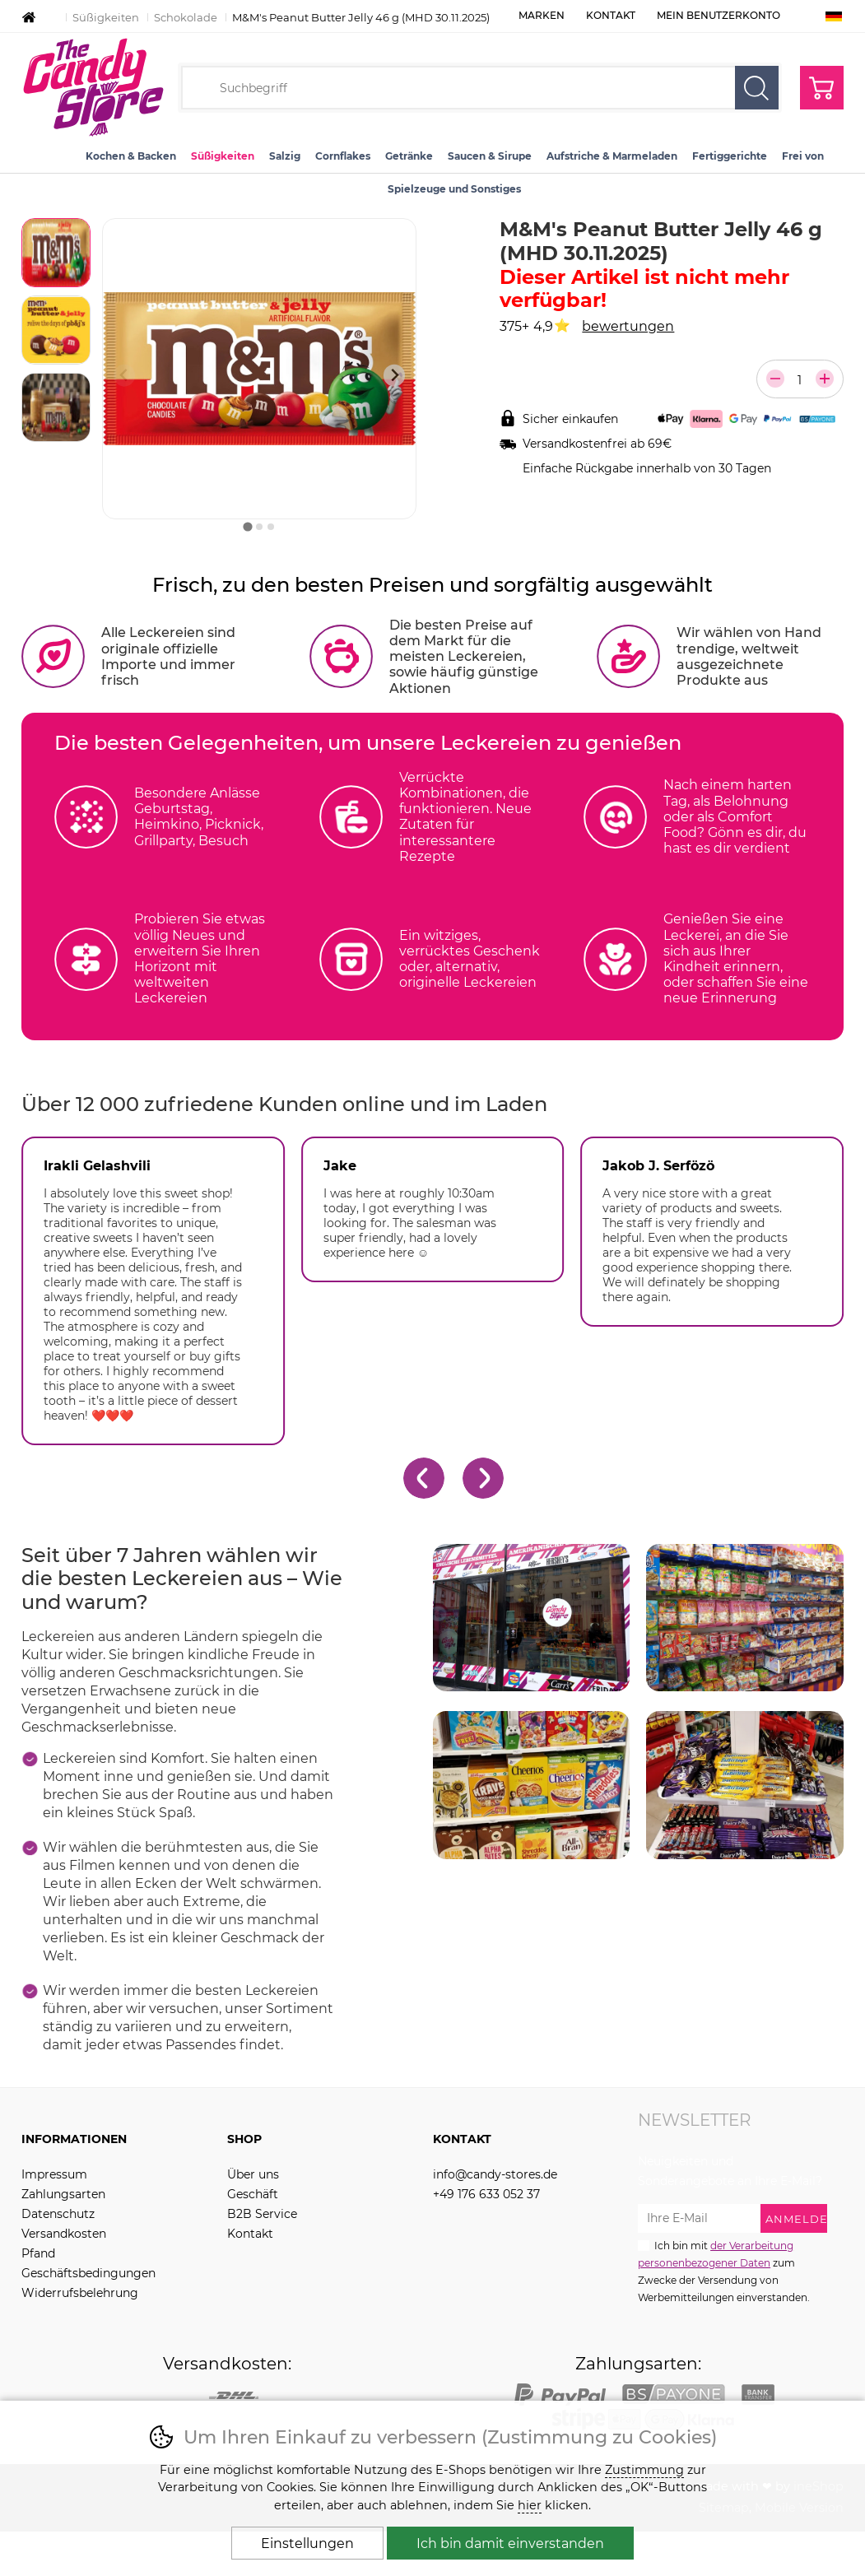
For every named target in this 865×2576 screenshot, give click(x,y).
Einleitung (29, 17)
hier (530, 2505)
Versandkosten (63, 2233)
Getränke (409, 156)
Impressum (54, 2174)
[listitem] (56, 252)
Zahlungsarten (63, 2194)
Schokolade (185, 17)
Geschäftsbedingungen (88, 2273)
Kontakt (610, 15)
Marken (542, 15)
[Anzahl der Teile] (800, 380)
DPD (233, 2394)
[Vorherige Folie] (125, 376)
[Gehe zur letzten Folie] (423, 1478)
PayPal (560, 2394)
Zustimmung (644, 2469)
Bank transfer (758, 2394)
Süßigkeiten (105, 17)
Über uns (253, 2174)
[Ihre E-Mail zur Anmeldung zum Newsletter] (699, 2218)
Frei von (803, 156)
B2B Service (262, 2213)
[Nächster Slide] (395, 376)
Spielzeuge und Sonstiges (454, 189)
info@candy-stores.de (495, 2174)
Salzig (284, 156)
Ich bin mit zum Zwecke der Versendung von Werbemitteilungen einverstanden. (724, 2271)
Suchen (757, 87)
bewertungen (628, 326)
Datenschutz (58, 2213)
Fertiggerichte (729, 156)
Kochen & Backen (131, 156)
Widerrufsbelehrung (79, 2292)
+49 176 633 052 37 (486, 2194)
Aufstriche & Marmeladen (611, 156)
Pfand (38, 2253)
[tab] (247, 526)
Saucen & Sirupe (490, 156)
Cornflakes (342, 156)
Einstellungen (307, 2543)
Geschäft (252, 2194)
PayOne (673, 2394)
